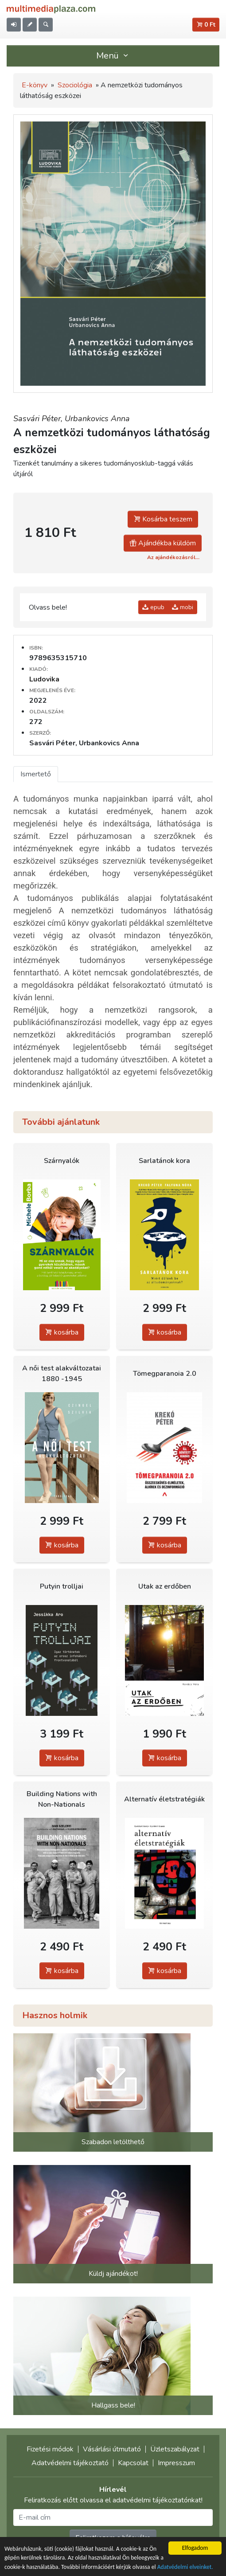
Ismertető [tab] (35, 774)
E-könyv (34, 85)
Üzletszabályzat (174, 2449)
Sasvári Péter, (39, 418)
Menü (113, 56)
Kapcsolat (133, 2463)
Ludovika (44, 679)
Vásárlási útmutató (112, 2449)
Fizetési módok (50, 2449)
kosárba (61, 1332)
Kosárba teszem (162, 519)
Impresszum (176, 2463)
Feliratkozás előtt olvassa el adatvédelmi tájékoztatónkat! (113, 2500)
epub (153, 607)
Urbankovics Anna (97, 418)
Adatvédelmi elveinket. (185, 2567)
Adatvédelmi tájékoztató (70, 2463)
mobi (182, 607)
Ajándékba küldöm (162, 543)
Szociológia (75, 85)
